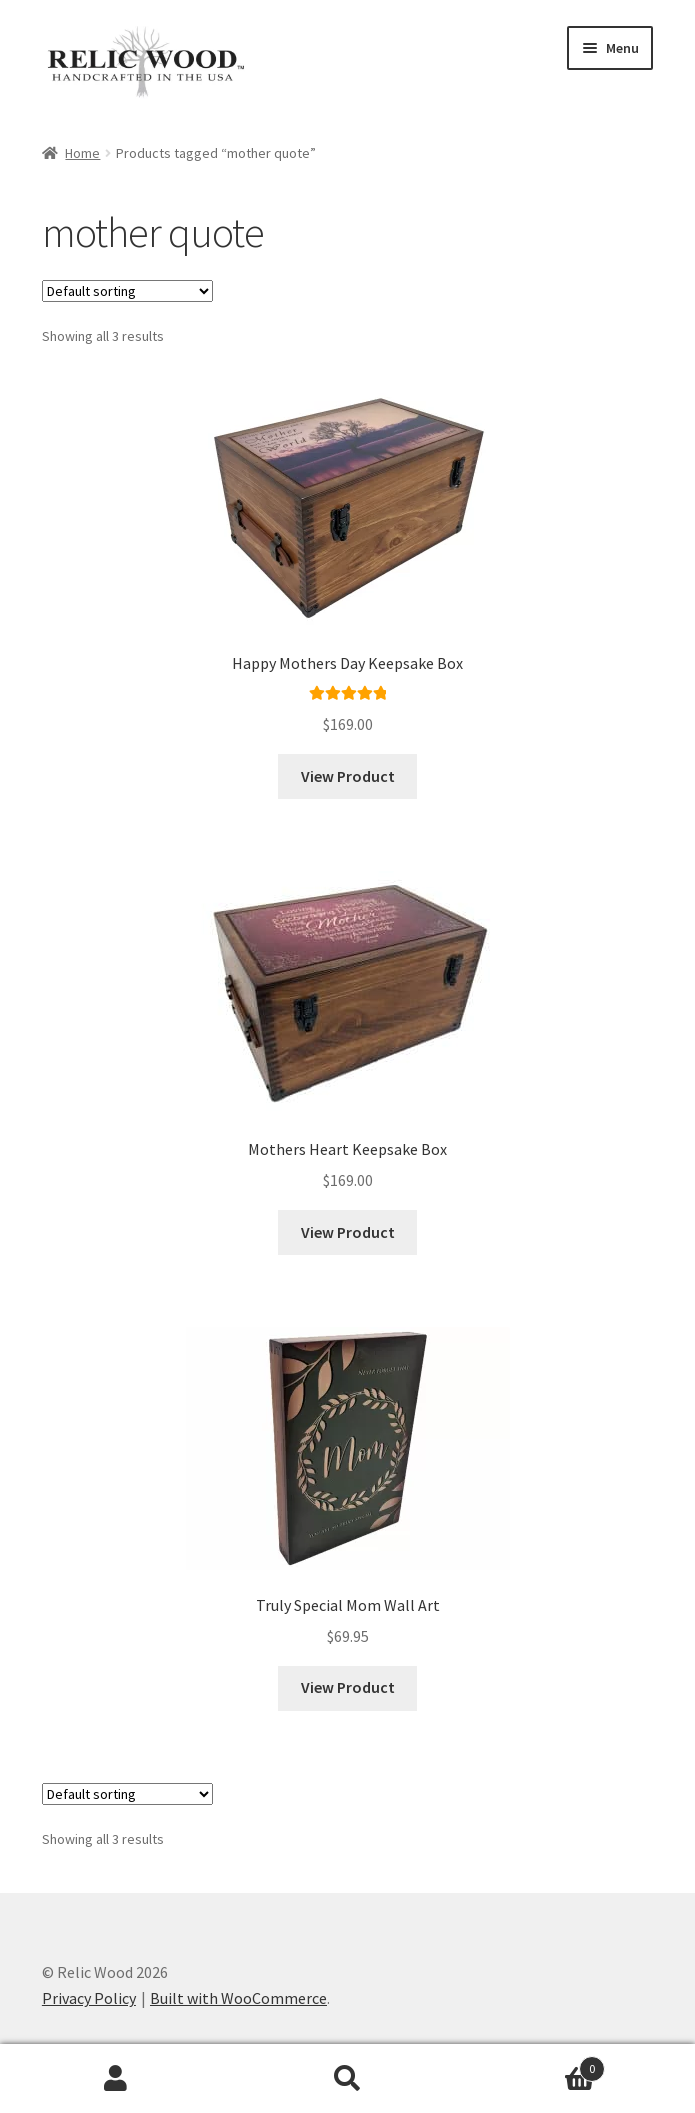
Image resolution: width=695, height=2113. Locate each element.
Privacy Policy (89, 1998)
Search (348, 2079)
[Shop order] (127, 291)
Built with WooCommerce (238, 1998)
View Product (348, 776)
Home (82, 153)
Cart (534, 2064)
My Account (116, 2079)
